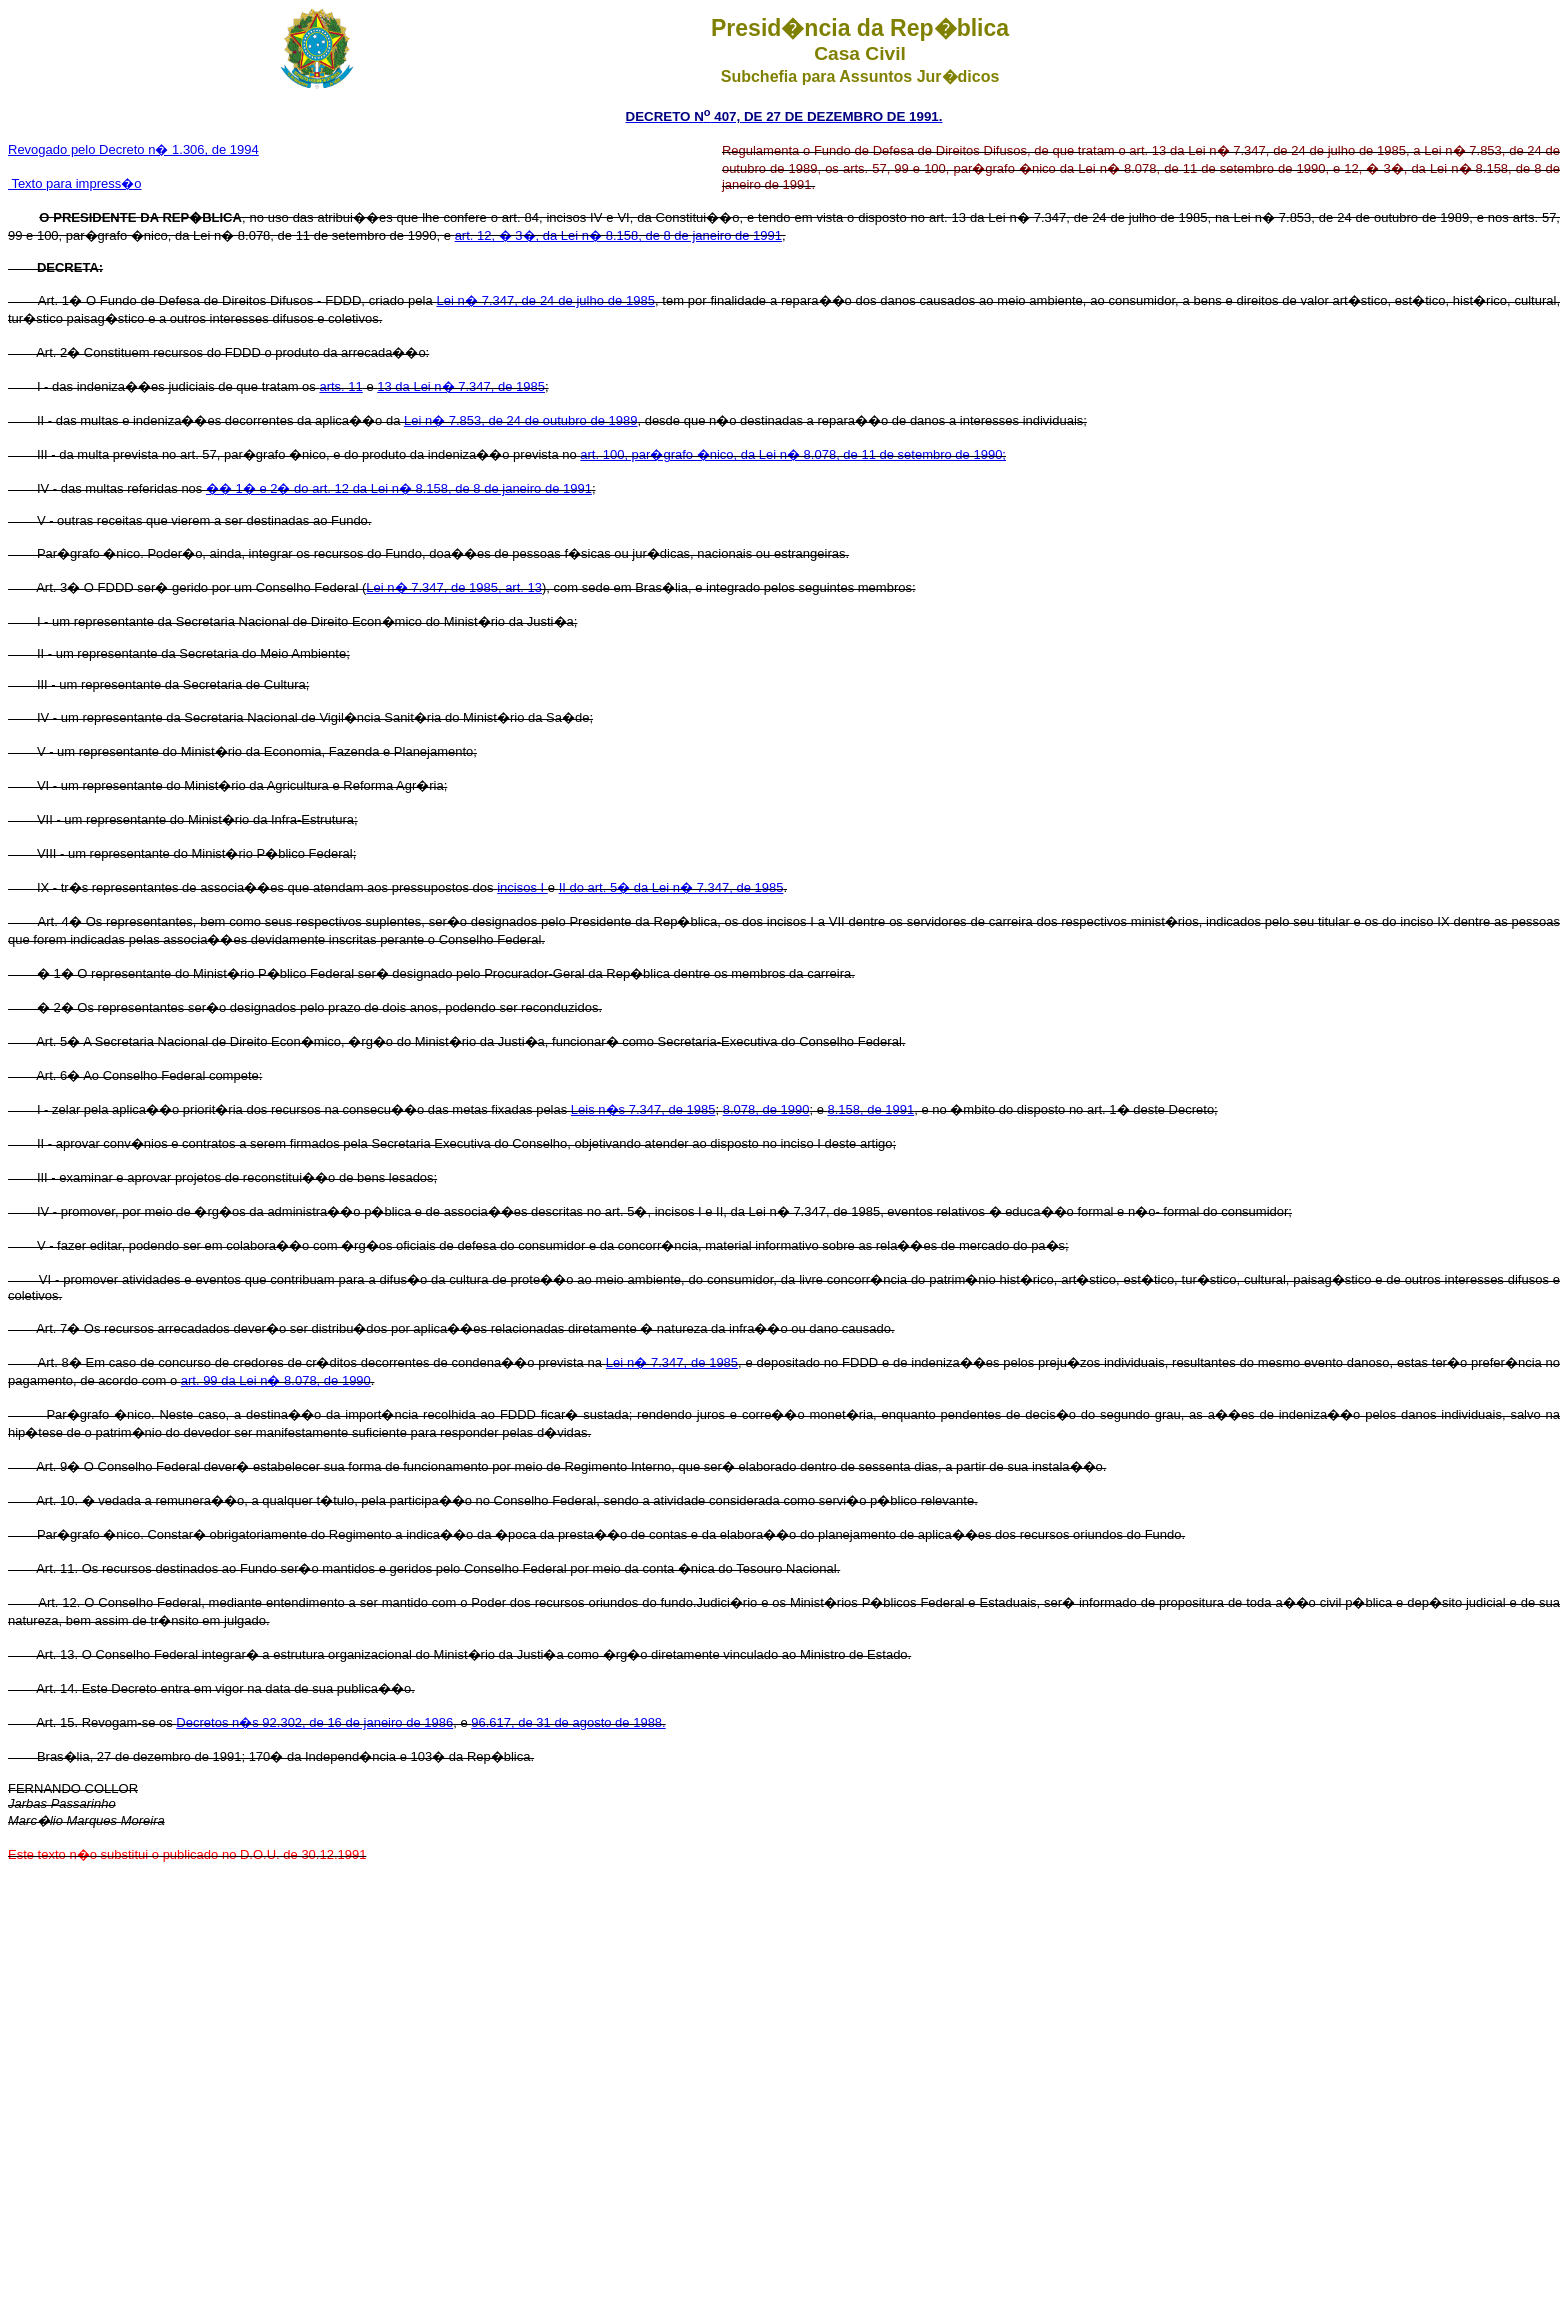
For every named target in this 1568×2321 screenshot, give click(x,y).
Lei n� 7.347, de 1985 (672, 1362)
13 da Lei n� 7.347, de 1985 (461, 386)
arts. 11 (340, 386)
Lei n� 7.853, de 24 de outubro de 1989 (520, 420)
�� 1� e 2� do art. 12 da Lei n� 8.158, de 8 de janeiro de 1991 (399, 488)
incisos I (522, 887)
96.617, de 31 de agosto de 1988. (568, 1722)
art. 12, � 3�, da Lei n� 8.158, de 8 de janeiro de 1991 (618, 235)
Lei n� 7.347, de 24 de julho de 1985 (545, 300)
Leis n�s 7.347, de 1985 (643, 1109)
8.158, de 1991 (870, 1109)
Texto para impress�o (74, 183)
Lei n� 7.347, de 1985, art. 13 (454, 587)
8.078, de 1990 (766, 1109)
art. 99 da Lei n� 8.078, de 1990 (276, 1380)
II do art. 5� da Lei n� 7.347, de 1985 (671, 887)
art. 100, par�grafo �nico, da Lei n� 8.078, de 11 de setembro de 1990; (793, 454)
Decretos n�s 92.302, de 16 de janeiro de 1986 (314, 1722)
